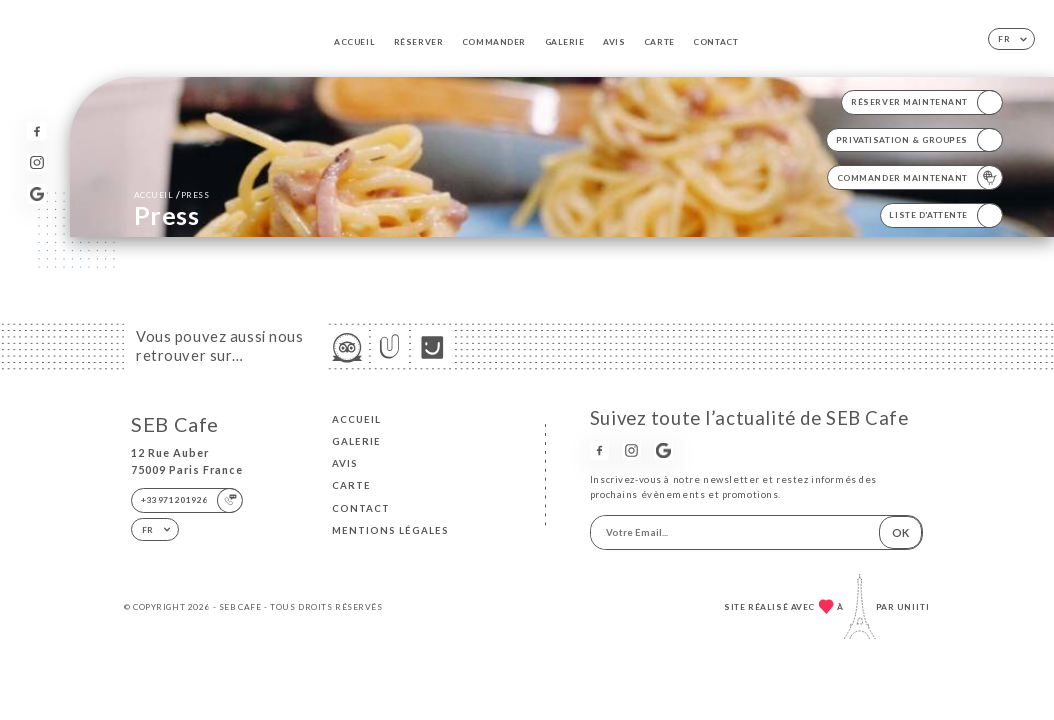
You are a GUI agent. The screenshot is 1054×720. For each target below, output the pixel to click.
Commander (494, 42)
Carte (659, 42)
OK (900, 532)
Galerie (565, 42)
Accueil (354, 42)
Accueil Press (172, 194)
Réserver (419, 42)
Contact (715, 42)
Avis (614, 42)
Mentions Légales (390, 530)
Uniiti (913, 607)
